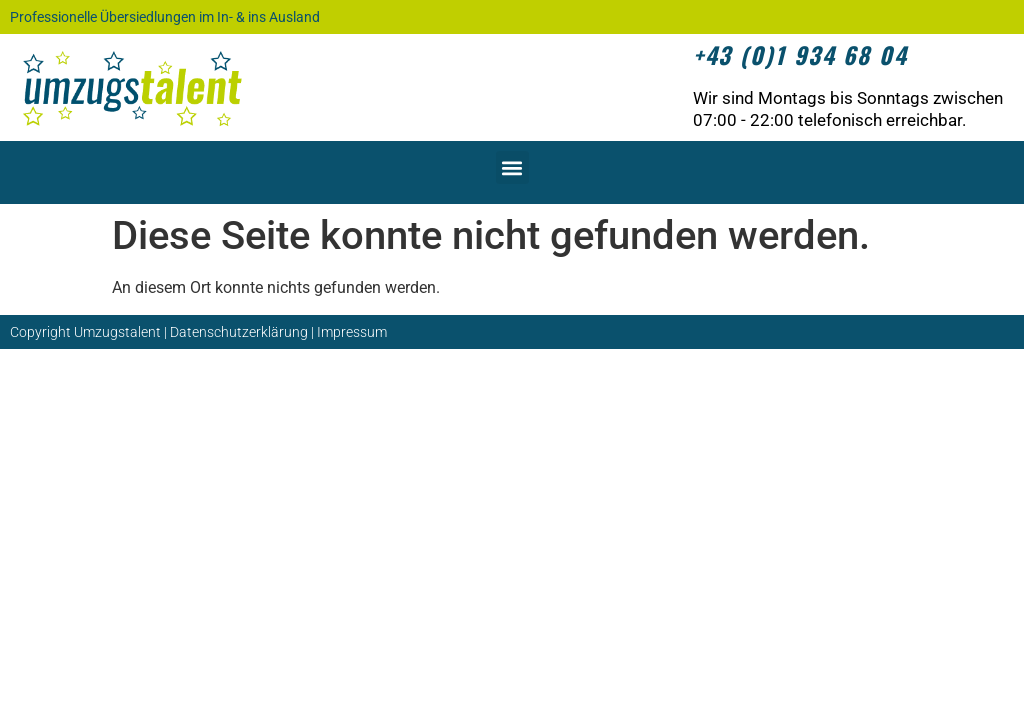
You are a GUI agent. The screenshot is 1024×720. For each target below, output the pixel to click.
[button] (512, 167)
